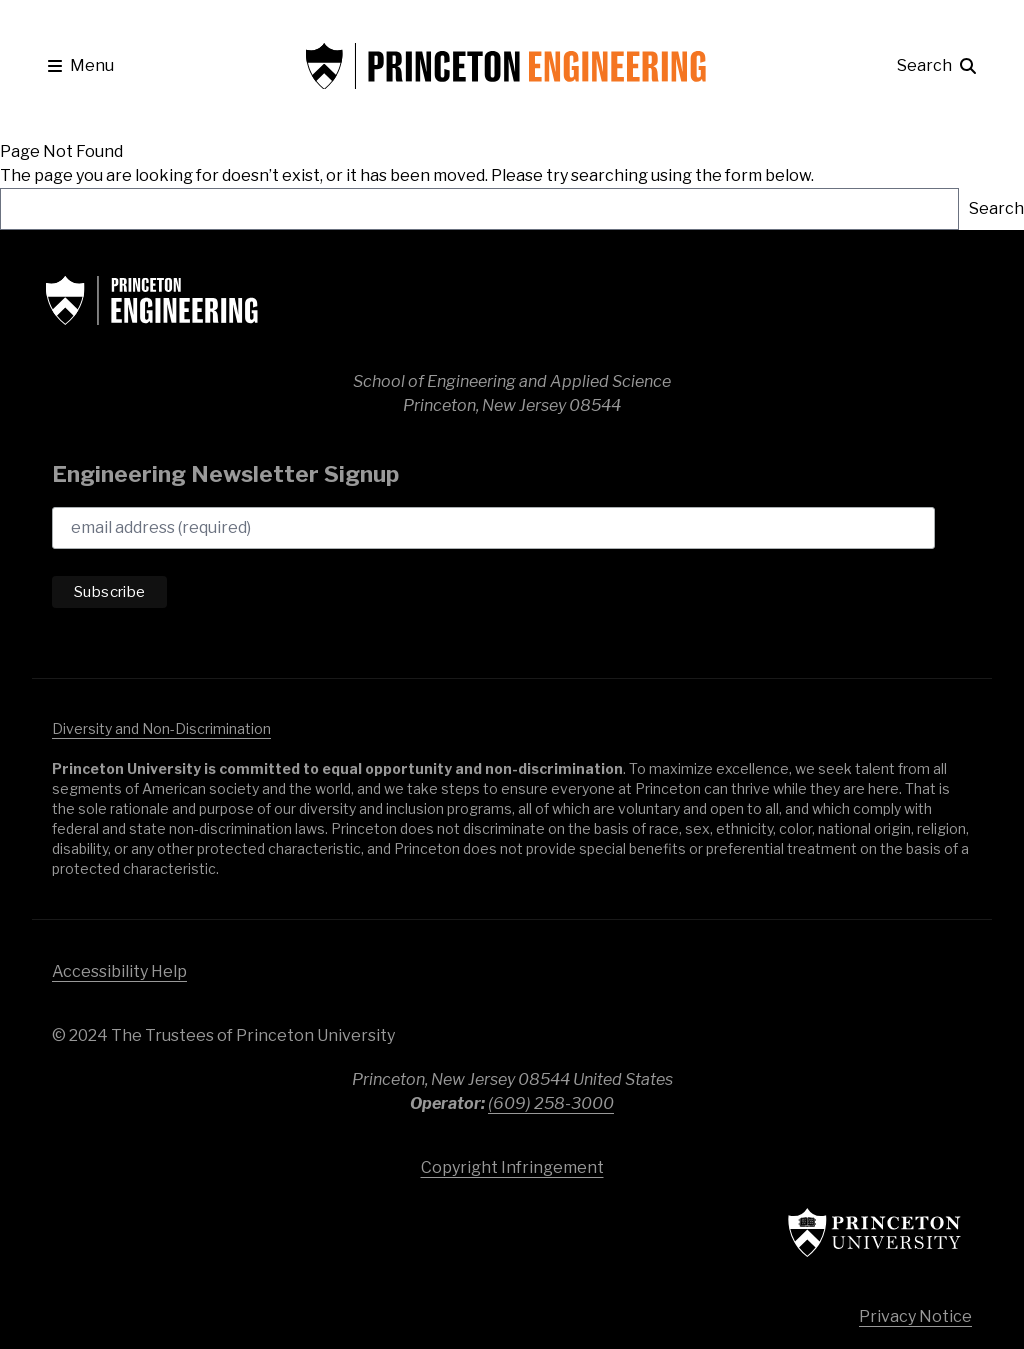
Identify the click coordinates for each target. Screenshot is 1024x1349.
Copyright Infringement (512, 1167)
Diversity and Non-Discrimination (161, 728)
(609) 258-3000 (551, 1103)
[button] (81, 66)
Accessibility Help (119, 971)
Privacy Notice (915, 1316)
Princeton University (842, 1232)
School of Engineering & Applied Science (192, 300)
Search (996, 208)
